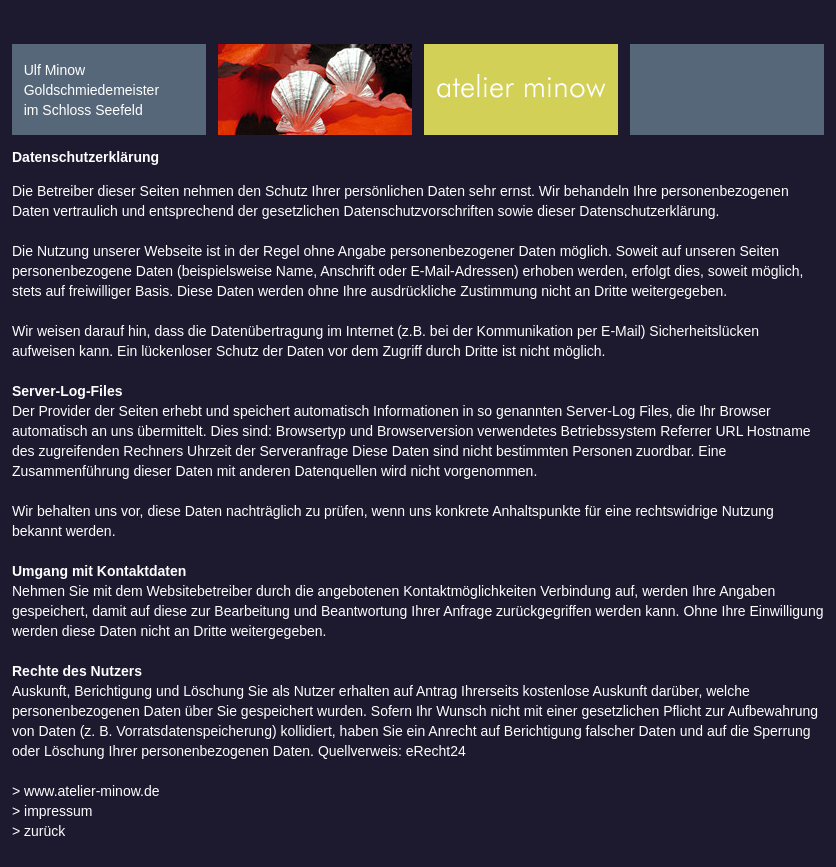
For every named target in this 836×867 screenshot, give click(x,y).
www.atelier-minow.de (89, 791)
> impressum (52, 811)
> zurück (38, 831)
